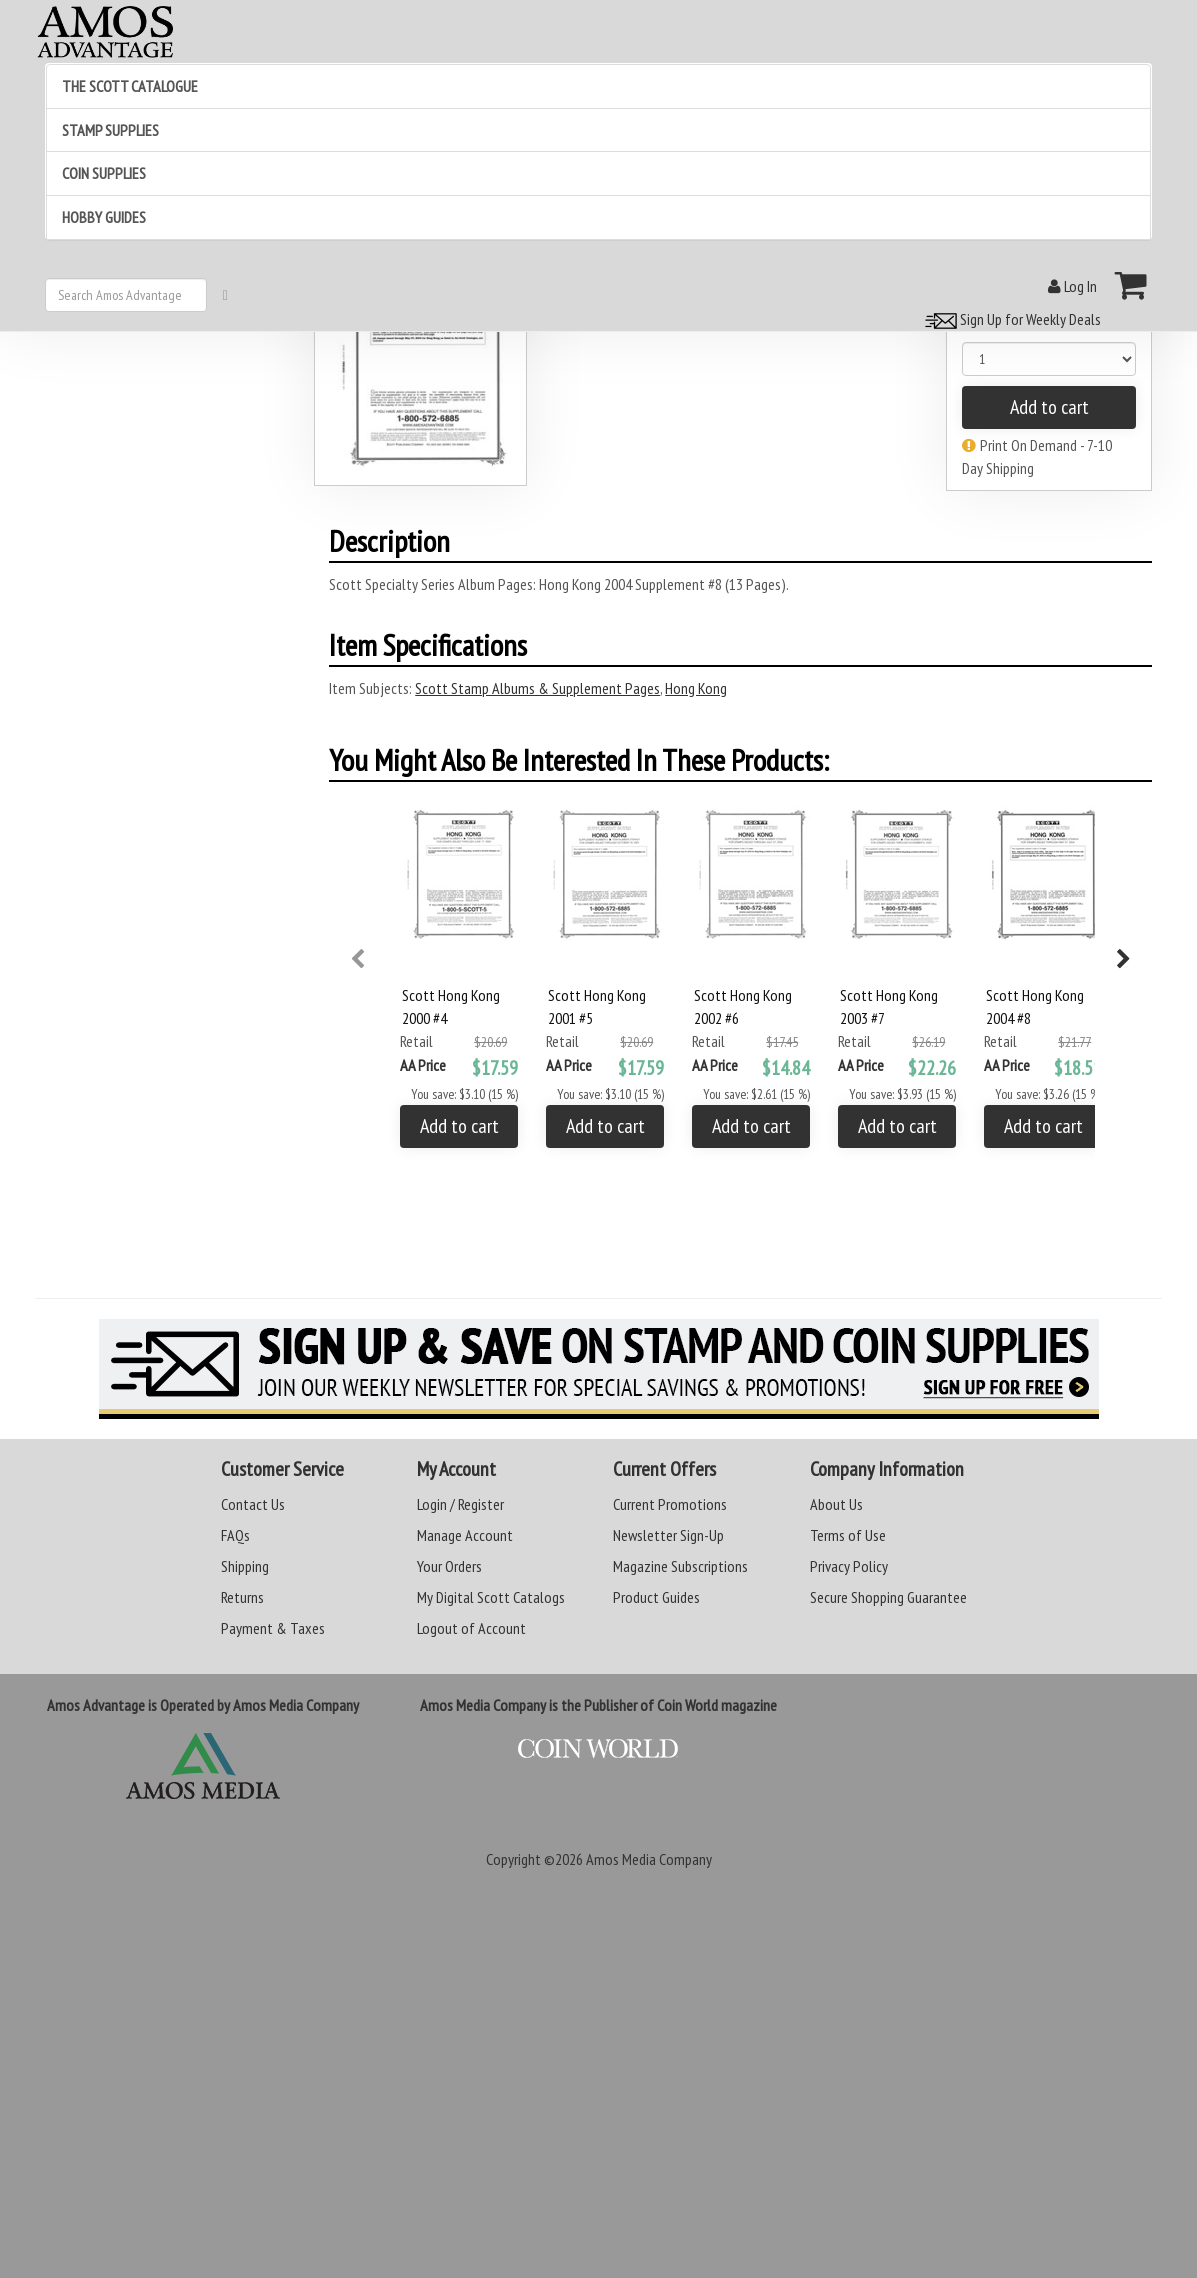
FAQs (235, 1535)
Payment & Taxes (273, 1628)
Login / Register (460, 1504)
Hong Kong (696, 688)
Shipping (245, 1566)
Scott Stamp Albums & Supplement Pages (537, 688)
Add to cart (1049, 407)
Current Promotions (670, 1504)
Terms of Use (848, 1535)
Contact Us (253, 1504)
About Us (836, 1504)
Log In (1072, 286)
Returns (242, 1597)
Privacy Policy (849, 1566)
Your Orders (449, 1566)
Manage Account (465, 1535)
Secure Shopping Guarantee (888, 1597)
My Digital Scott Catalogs (491, 1597)
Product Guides (656, 1597)
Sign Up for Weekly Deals (1010, 319)
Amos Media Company (649, 1859)
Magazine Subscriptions (680, 1566)
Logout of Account (471, 1628)
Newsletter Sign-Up (668, 1535)
